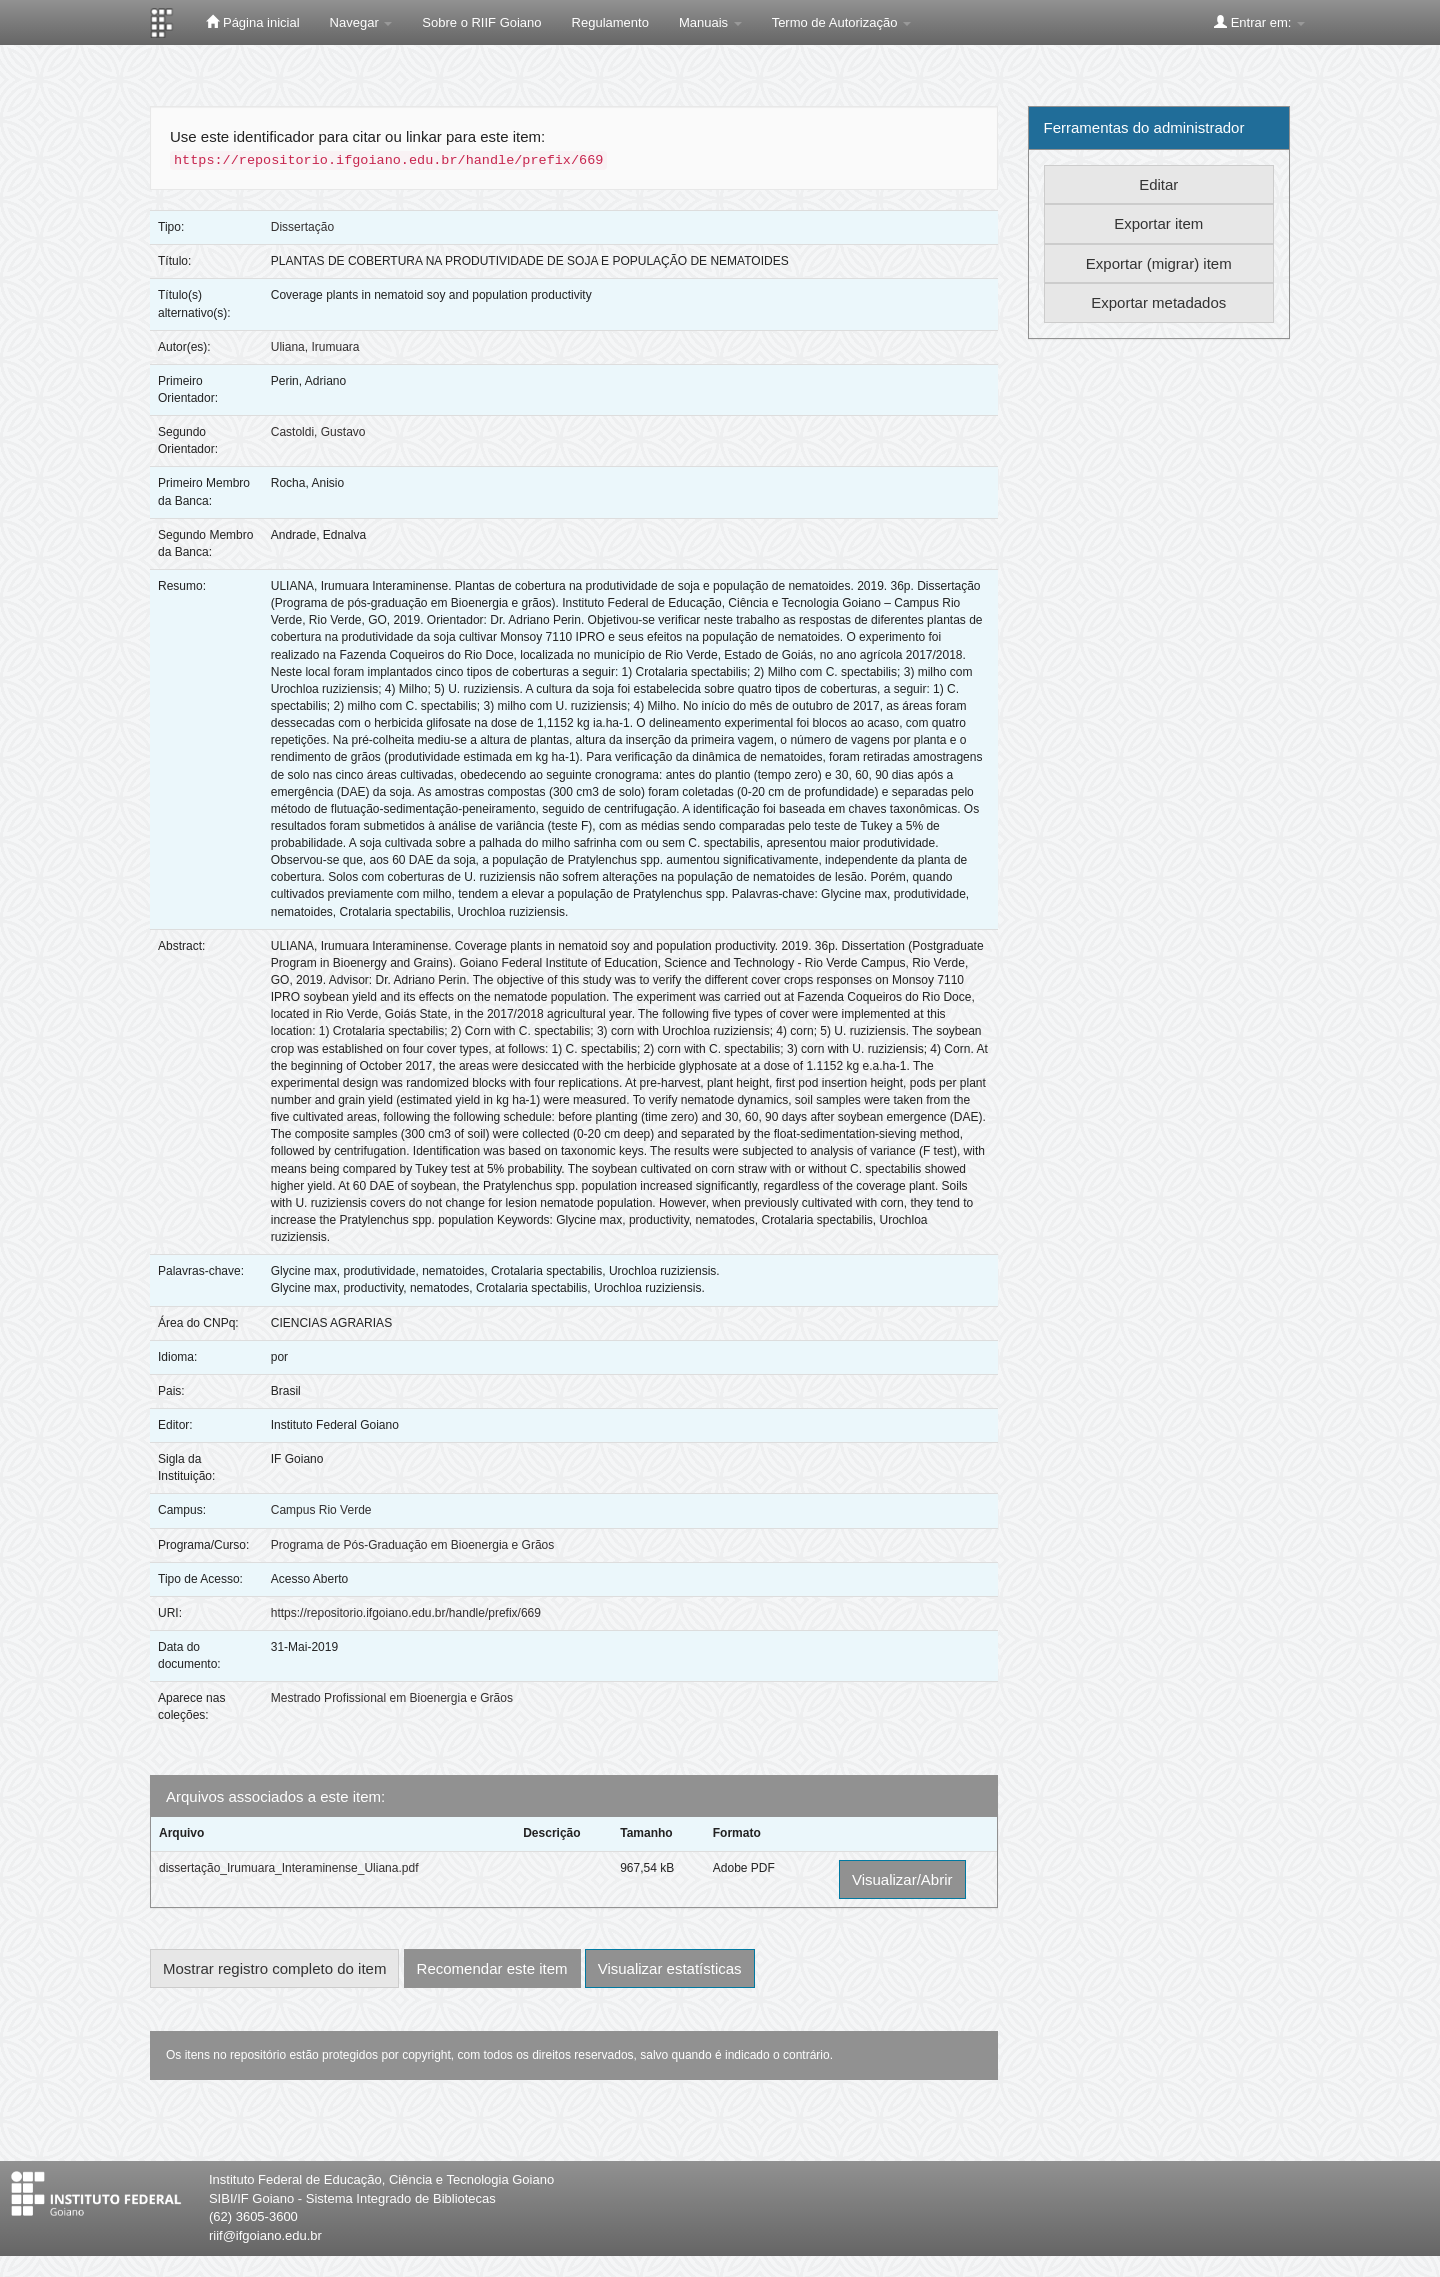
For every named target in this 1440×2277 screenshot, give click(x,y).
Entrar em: (1259, 22)
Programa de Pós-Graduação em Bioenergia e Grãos (412, 1545)
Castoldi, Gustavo (318, 432)
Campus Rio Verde (321, 1510)
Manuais (710, 22)
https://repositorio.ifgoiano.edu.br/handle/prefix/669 (406, 1613)
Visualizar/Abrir (902, 1879)
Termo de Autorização (841, 22)
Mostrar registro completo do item (274, 1968)
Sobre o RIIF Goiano (481, 22)
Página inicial (252, 22)
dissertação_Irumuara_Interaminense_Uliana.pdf (288, 1868)
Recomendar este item (492, 1968)
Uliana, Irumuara (315, 347)
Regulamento (610, 22)
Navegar (361, 22)
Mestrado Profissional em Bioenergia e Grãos (392, 1698)
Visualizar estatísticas (670, 1968)
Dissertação (302, 227)
